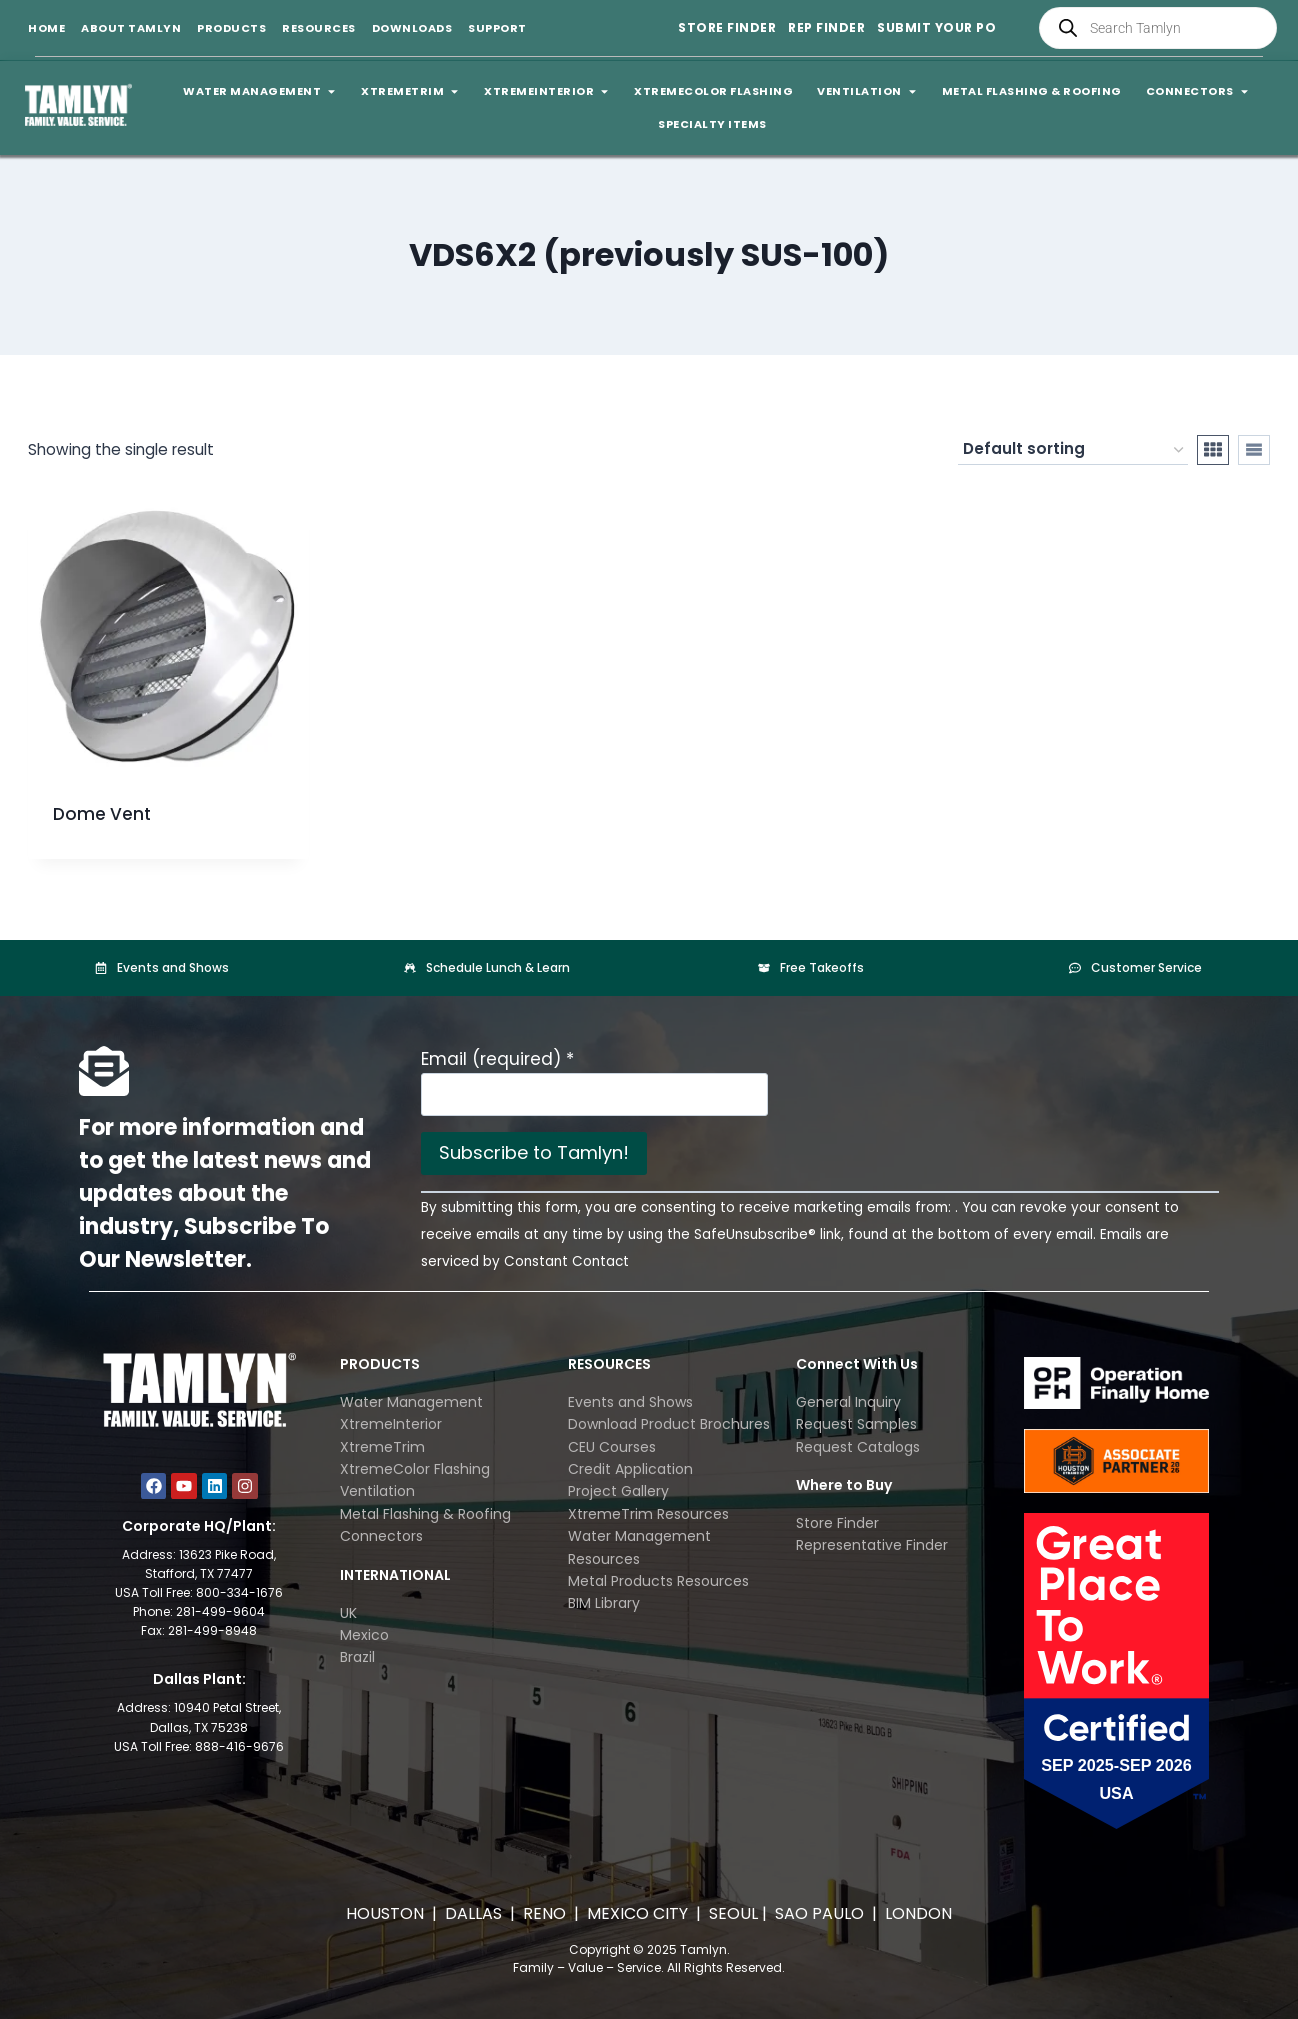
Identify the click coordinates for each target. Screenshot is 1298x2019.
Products (231, 28)
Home (46, 28)
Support (497, 28)
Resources (319, 28)
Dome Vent (102, 814)
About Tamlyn (131, 28)
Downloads (412, 28)
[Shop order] (1073, 450)
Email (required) (497, 1059)
